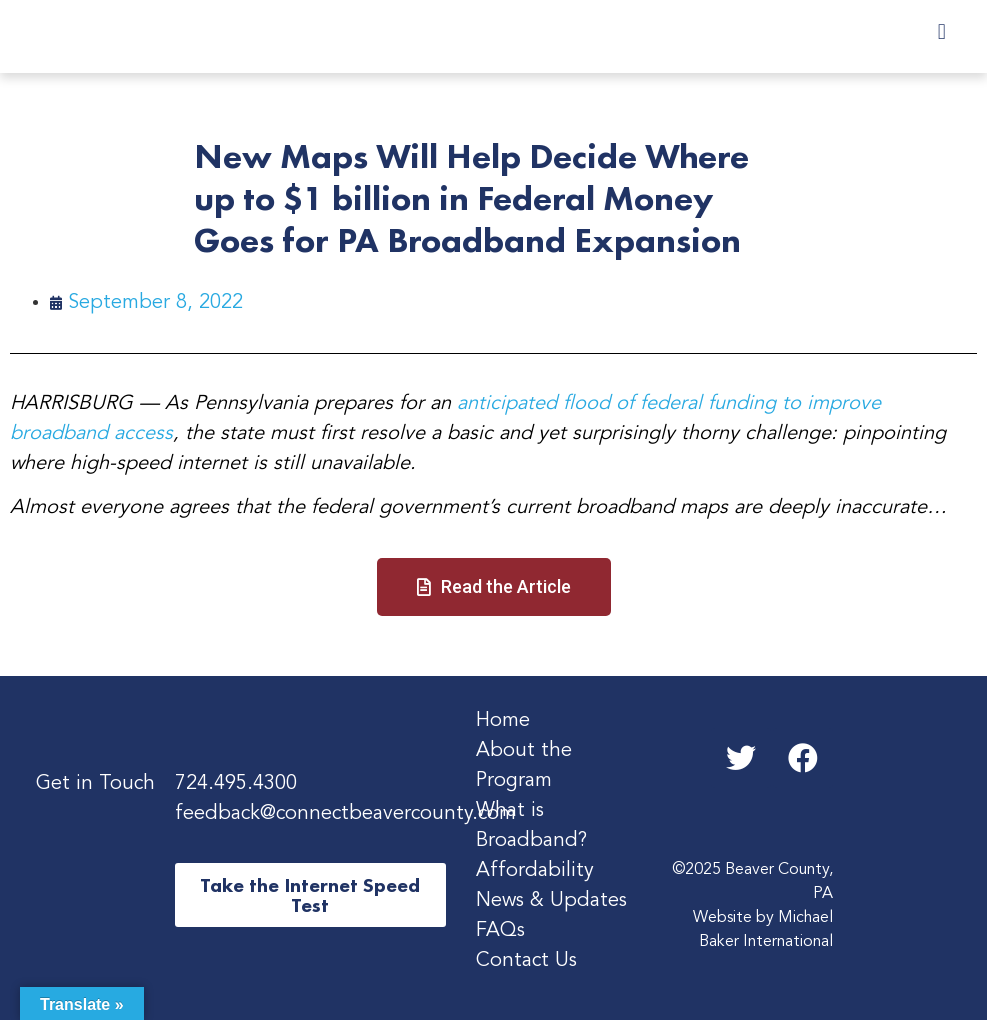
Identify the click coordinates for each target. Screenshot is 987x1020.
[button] (941, 31)
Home (503, 721)
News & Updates (551, 901)
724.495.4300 (236, 784)
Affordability (535, 871)
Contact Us (526, 961)
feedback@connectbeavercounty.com (345, 814)
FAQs (500, 931)
